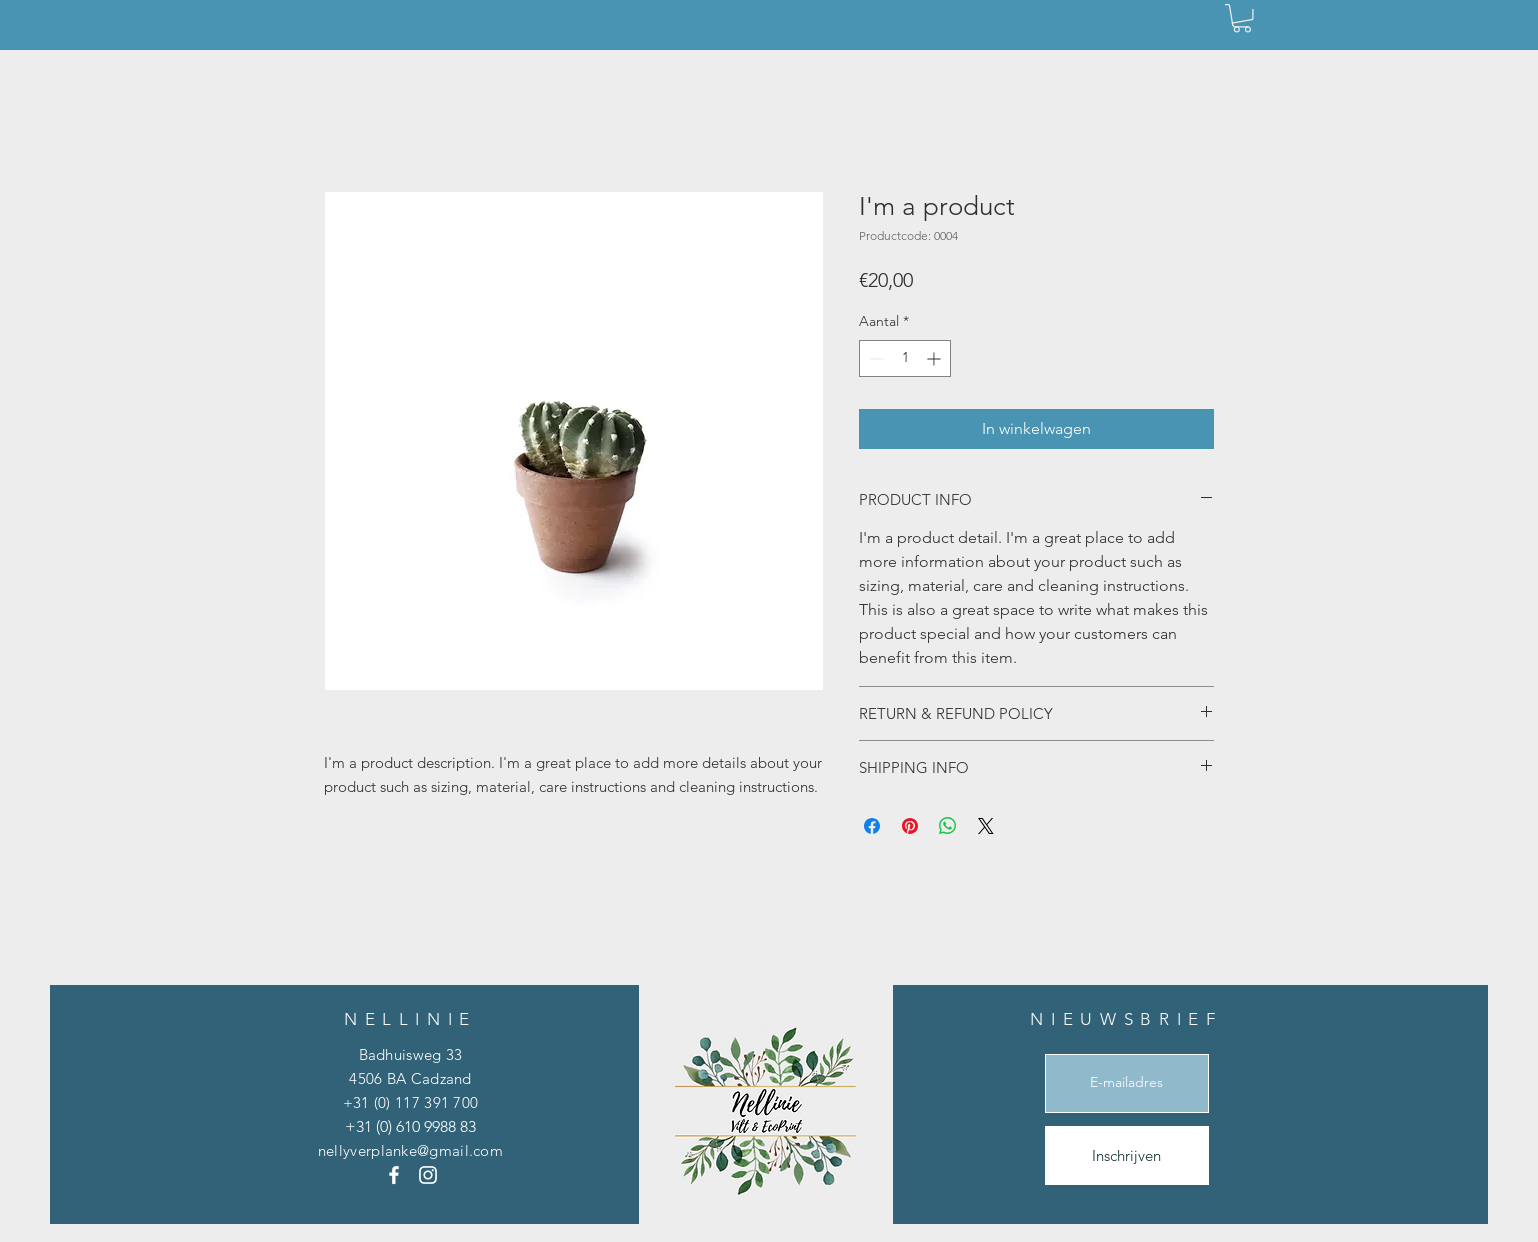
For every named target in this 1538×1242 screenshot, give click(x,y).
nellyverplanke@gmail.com (410, 1150)
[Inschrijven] (1127, 1155)
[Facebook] (394, 1175)
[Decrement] (874, 358)
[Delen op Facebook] (872, 826)
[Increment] (935, 358)
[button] (1242, 18)
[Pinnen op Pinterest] (910, 826)
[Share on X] (986, 826)
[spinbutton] (905, 358)
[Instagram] (428, 1175)
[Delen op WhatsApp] (948, 826)
